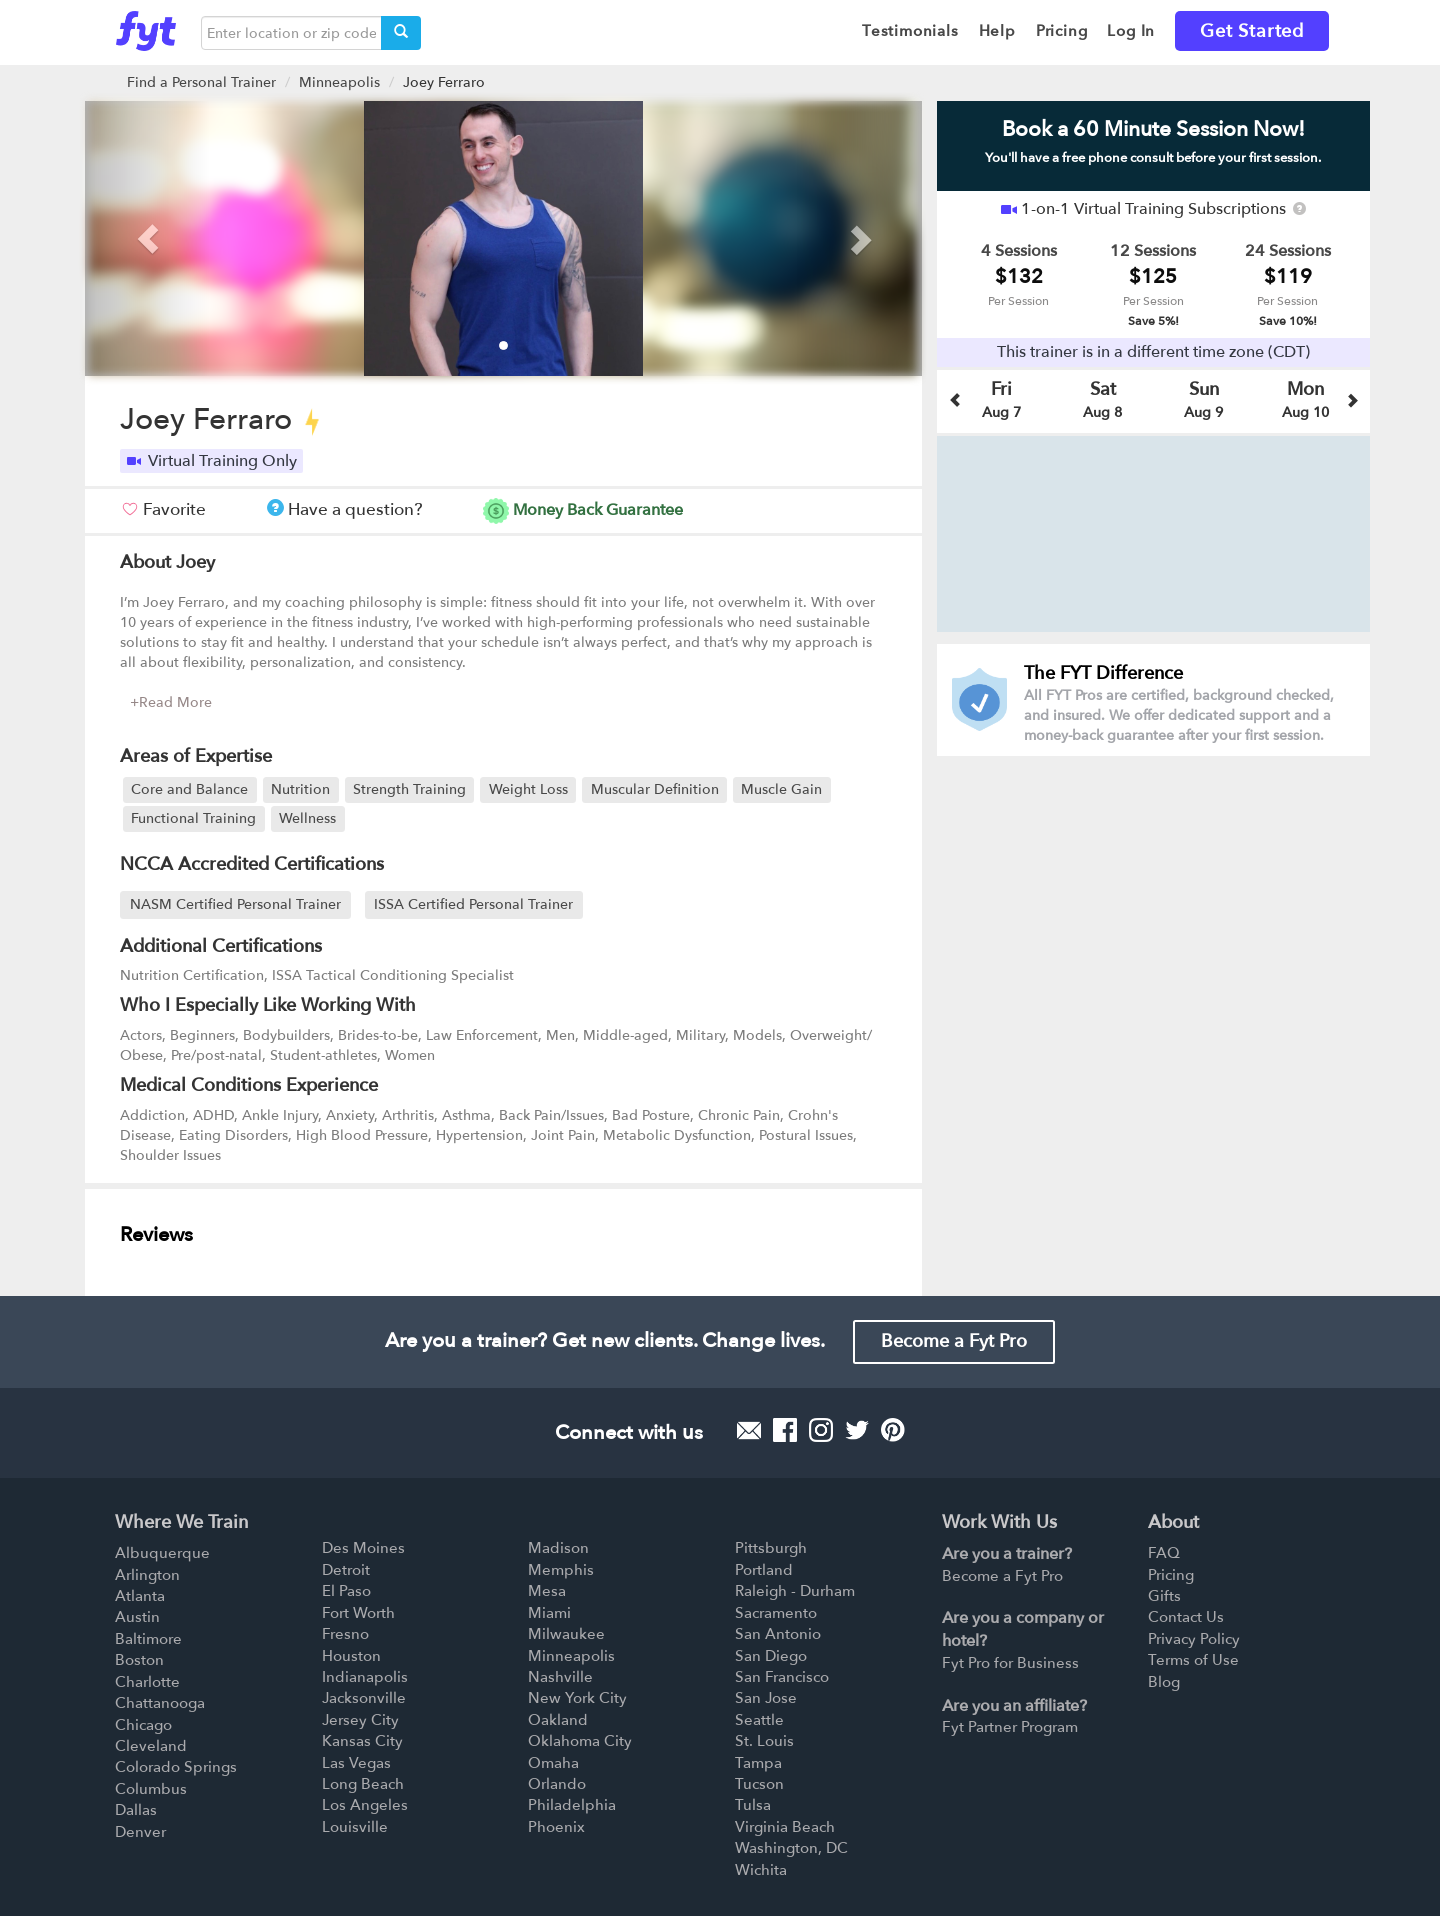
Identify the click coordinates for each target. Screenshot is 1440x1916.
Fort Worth (358, 1613)
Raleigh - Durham (795, 1591)
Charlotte (147, 1682)
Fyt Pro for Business (1010, 1663)
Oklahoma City (580, 1741)
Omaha (553, 1763)
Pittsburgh (771, 1548)
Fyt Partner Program (1010, 1727)
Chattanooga (160, 1703)
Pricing (1171, 1575)
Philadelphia (572, 1805)
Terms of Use (1193, 1660)
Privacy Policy (1194, 1639)
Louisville (355, 1827)
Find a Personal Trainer (201, 82)
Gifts (1164, 1596)
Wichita (761, 1870)
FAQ (1164, 1553)
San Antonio (778, 1634)
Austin (137, 1617)
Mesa (547, 1591)
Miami (549, 1613)
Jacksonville (364, 1698)
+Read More (171, 702)
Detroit (346, 1570)
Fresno (345, 1634)
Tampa (758, 1763)
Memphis (561, 1570)
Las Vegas (356, 1763)
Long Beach (363, 1784)
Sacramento (776, 1613)
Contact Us (1186, 1617)
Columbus (151, 1789)
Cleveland (151, 1746)
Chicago (143, 1725)
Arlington (147, 1575)
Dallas (136, 1810)
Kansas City (362, 1741)
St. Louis (764, 1741)
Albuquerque (162, 1553)
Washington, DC (791, 1848)
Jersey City (360, 1720)
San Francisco (782, 1677)
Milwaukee (566, 1634)
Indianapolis (365, 1677)
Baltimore (148, 1639)
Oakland (558, 1720)
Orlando (557, 1784)
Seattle (759, 1720)
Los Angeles (365, 1805)
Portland (764, 1570)
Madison (558, 1548)
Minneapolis (339, 82)
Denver (140, 1832)
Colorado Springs (176, 1767)
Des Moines (363, 1548)
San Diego (771, 1656)
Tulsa (753, 1805)
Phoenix (556, 1827)
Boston (139, 1660)
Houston (351, 1656)
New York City (577, 1698)
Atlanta (140, 1596)
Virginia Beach (785, 1827)
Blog (1164, 1682)
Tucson (759, 1784)
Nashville (560, 1677)
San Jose (766, 1698)
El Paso (346, 1591)
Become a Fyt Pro (954, 1341)
